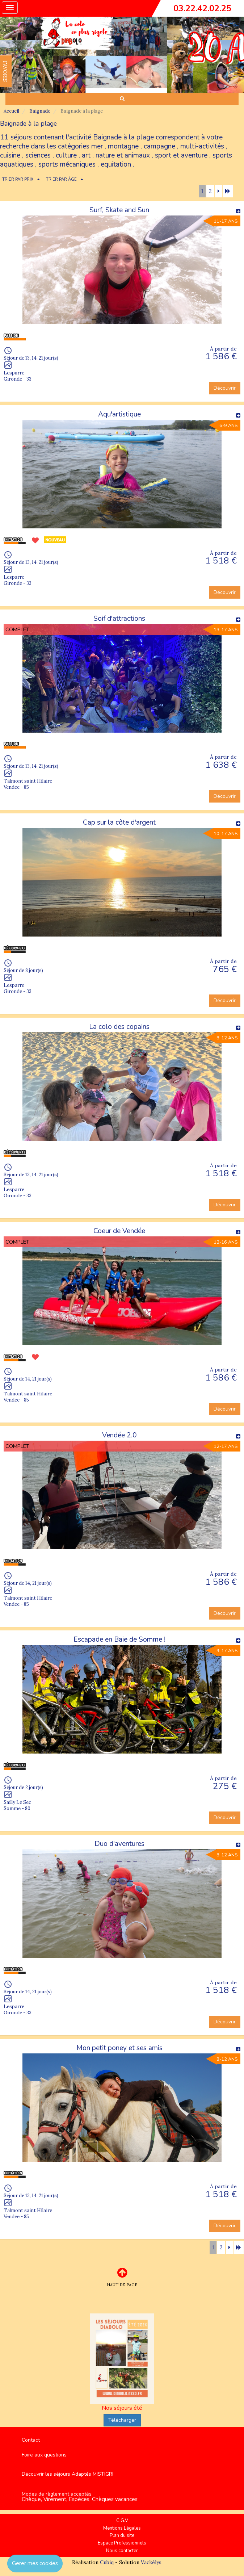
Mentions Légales (122, 2528)
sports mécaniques (67, 164)
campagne (159, 146)
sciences (38, 155)
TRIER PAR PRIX (17, 179)
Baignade (39, 111)
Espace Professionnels (122, 2543)
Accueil (11, 111)
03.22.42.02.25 (202, 8)
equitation (116, 164)
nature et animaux (123, 155)
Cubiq (107, 2562)
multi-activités (202, 146)
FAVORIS (5, 71)
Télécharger (122, 2420)
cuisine (10, 155)
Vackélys (151, 2562)
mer (97, 146)
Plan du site (122, 2535)
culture (66, 155)
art (86, 155)
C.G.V (122, 2520)
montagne (123, 146)
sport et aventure (181, 155)
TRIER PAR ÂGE (61, 179)
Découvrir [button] (225, 388)
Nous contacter (122, 2550)
